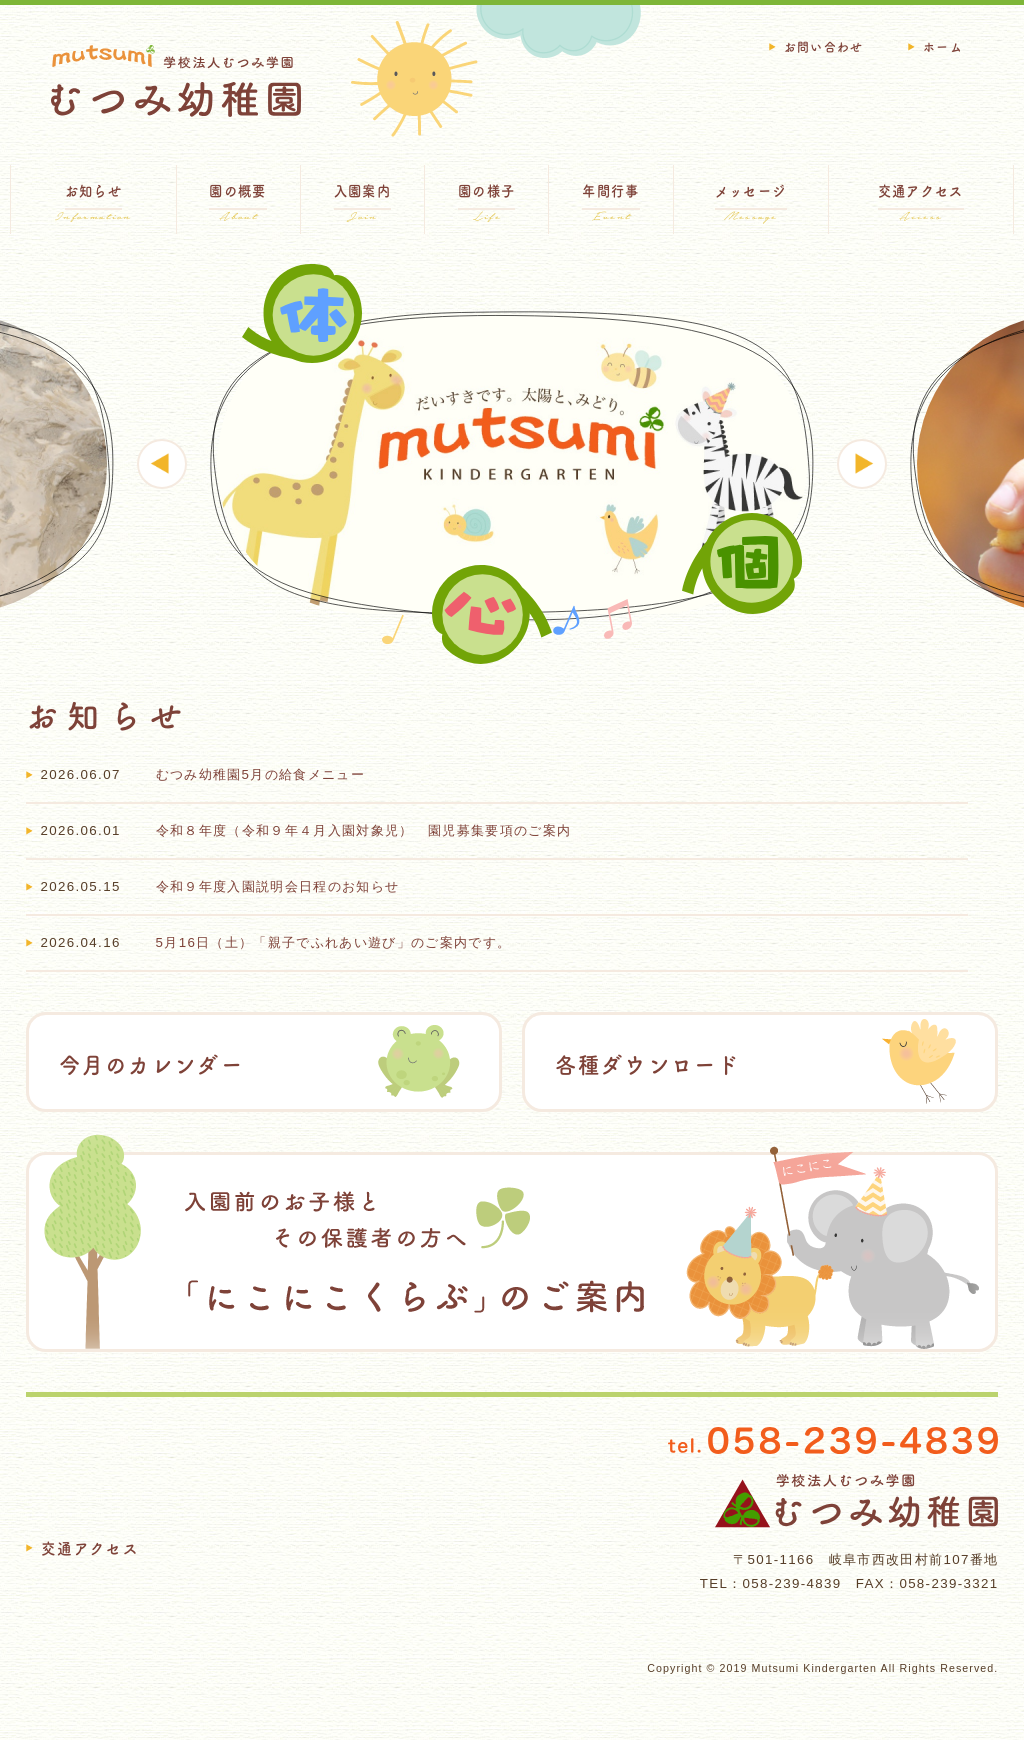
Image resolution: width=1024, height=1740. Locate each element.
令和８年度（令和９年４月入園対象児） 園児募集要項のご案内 (364, 830)
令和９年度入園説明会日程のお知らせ (278, 886)
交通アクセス (90, 1548)
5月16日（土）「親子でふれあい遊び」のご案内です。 (334, 942)
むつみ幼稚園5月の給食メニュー (260, 774)
